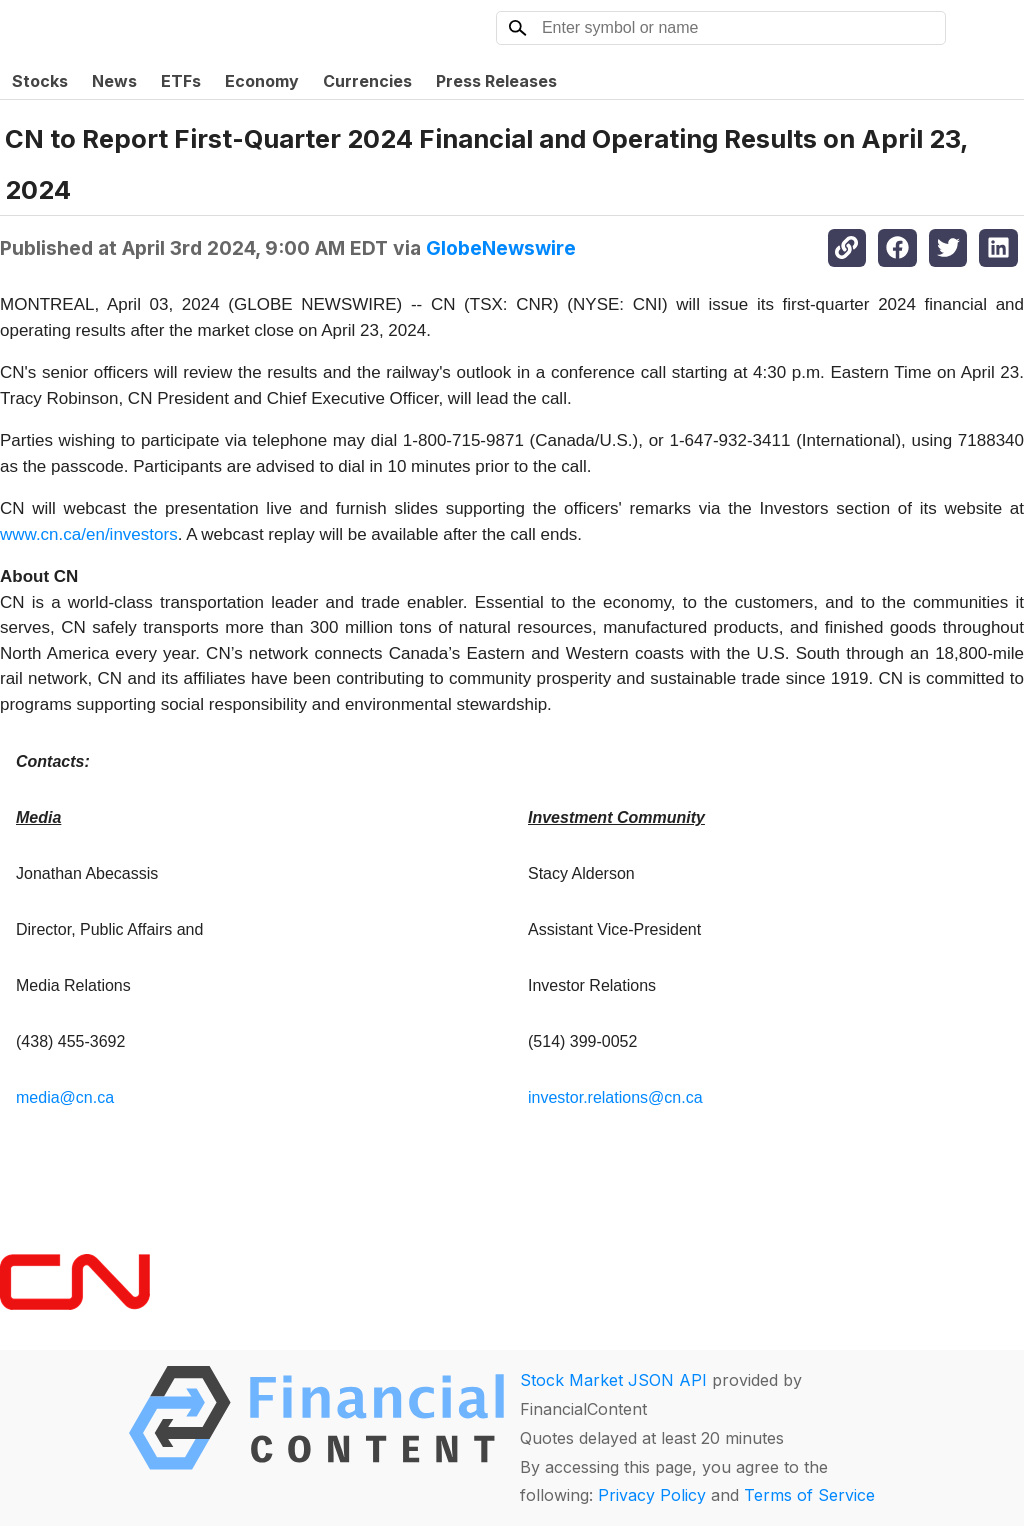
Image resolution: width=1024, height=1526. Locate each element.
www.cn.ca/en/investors (89, 534)
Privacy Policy (652, 1495)
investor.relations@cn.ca (615, 1097)
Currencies (367, 81)
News (114, 81)
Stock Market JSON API (613, 1380)
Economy (262, 81)
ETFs (181, 81)
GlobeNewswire (501, 248)
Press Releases (496, 81)
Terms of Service (809, 1495)
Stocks (40, 81)
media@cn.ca (65, 1097)
